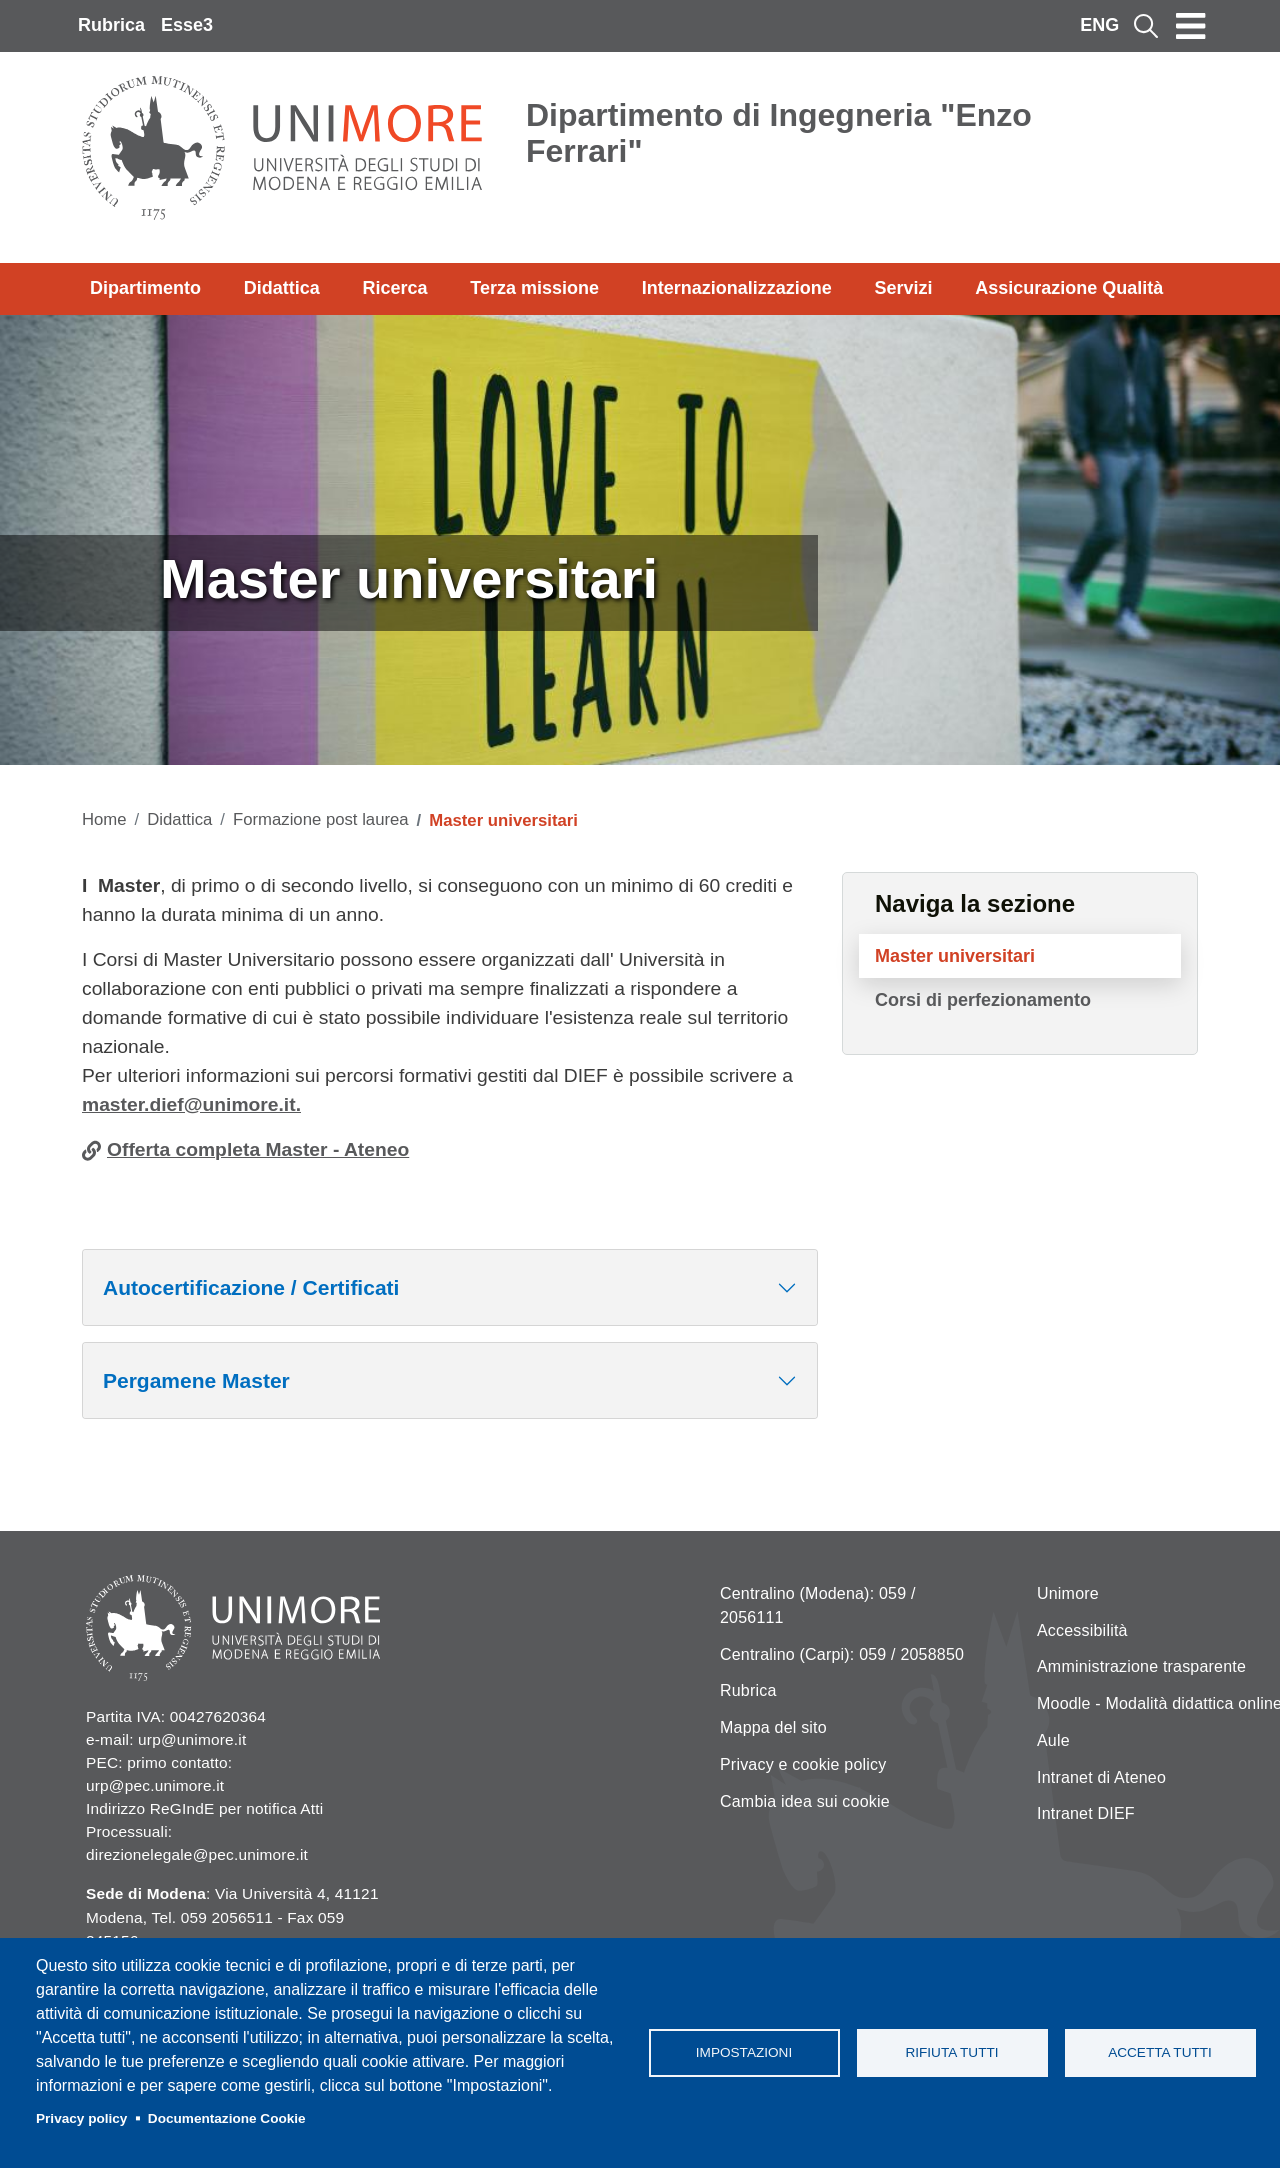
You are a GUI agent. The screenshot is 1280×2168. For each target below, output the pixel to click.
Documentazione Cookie (227, 2118)
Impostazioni (744, 2052)
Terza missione (534, 288)
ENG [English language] (1099, 25)
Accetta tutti (1160, 2052)
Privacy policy (81, 2118)
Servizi (903, 288)
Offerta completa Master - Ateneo (258, 1149)
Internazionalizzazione (737, 288)
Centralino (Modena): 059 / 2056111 (818, 1605)
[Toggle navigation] (1191, 26)
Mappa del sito (773, 1727)
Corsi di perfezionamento (983, 1000)
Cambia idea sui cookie (805, 1801)
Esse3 (187, 25)
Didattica (282, 288)
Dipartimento (145, 288)
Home (104, 819)
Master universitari (955, 956)
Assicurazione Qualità (1069, 288)
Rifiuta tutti (951, 2052)
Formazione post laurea (321, 819)
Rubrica (111, 25)
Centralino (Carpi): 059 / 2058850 (842, 1654)
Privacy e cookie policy (803, 1764)
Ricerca (394, 288)
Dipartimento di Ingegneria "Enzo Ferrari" (779, 133)
